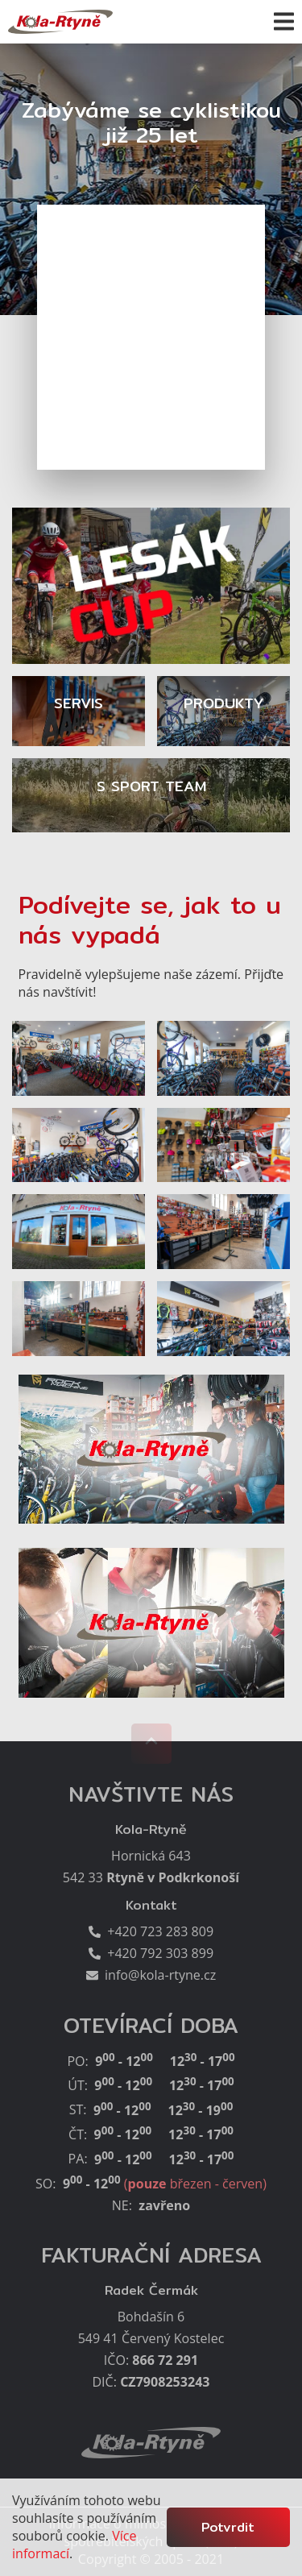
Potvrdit (227, 2527)
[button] (284, 21)
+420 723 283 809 (157, 1931)
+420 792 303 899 (157, 1953)
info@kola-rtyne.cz (157, 1975)
